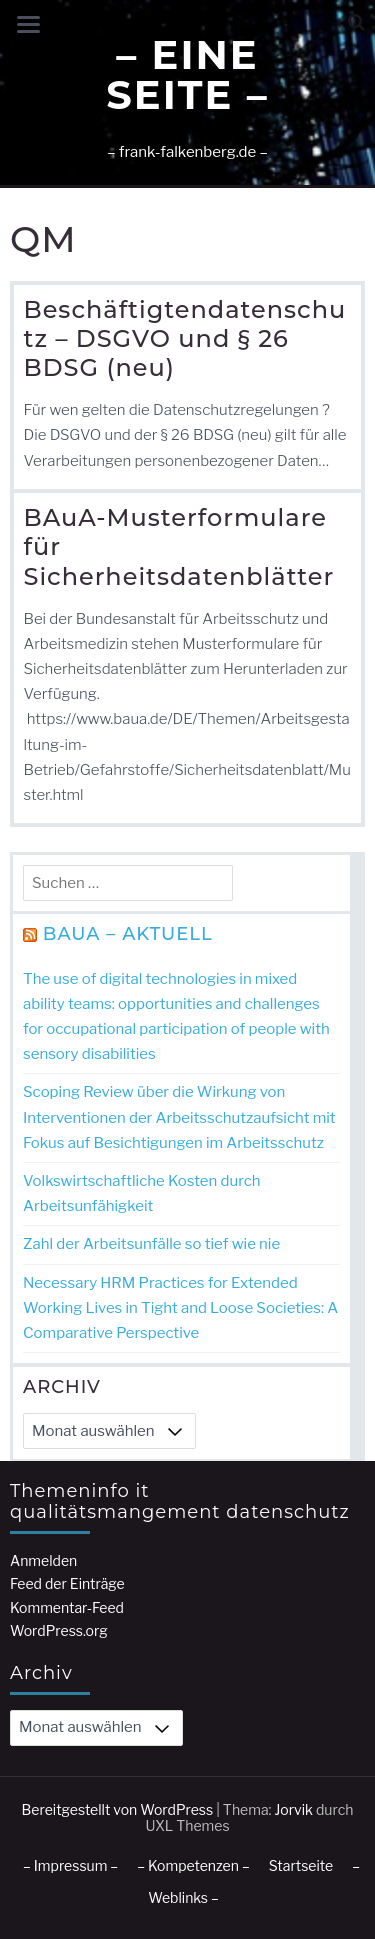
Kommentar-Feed (67, 1607)
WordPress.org (59, 1630)
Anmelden (43, 1560)
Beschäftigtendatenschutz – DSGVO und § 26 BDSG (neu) (185, 339)
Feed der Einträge (67, 1583)
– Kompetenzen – (193, 1865)
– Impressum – (70, 1865)
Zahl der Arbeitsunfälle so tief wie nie (151, 1244)
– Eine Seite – (187, 74)
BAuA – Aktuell (128, 934)
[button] (356, 22)
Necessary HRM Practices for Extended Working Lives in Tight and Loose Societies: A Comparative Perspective (180, 1308)
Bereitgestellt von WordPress (118, 1809)
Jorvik (293, 1809)
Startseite (301, 1865)
